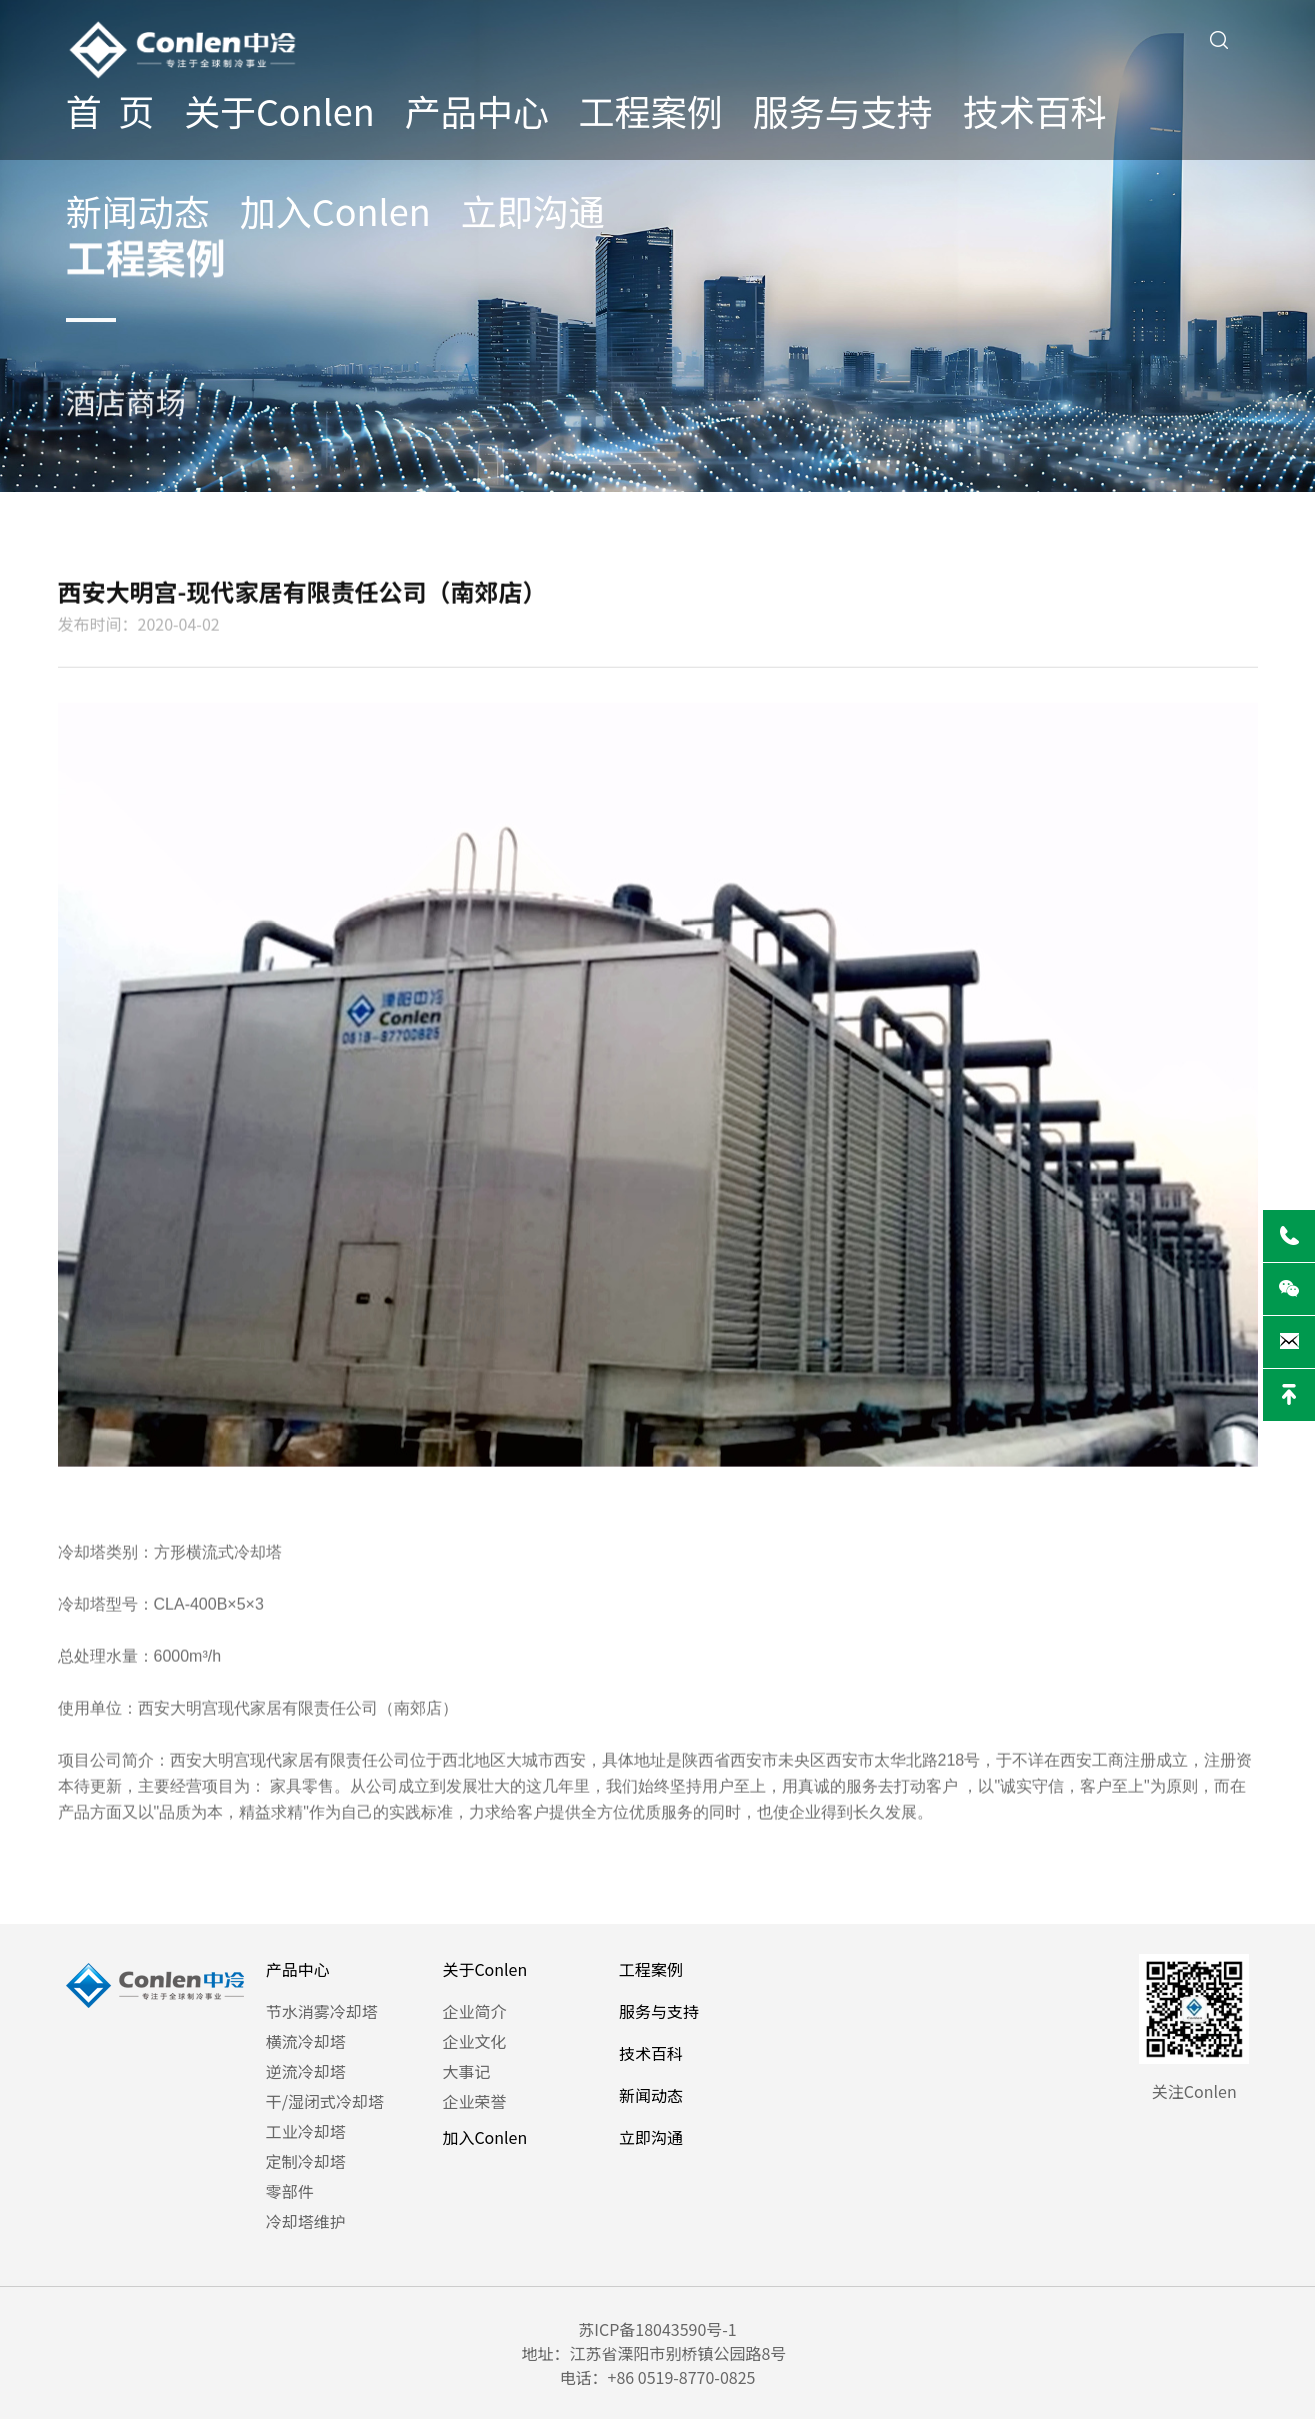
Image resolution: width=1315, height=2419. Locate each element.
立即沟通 (533, 210)
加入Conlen (335, 210)
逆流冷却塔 (306, 2071)
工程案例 (651, 110)
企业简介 (474, 2011)
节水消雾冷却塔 (322, 2011)
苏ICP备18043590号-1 (657, 2329)
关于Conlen (279, 110)
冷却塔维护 (306, 2221)
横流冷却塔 (306, 2041)
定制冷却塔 (306, 2161)
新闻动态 (138, 210)
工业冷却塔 (306, 2131)
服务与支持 (843, 110)
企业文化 (474, 2041)
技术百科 (1035, 110)
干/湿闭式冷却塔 (325, 2101)
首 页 (110, 110)
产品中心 (477, 110)
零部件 (290, 2191)
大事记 (466, 2071)
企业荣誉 (474, 2101)
